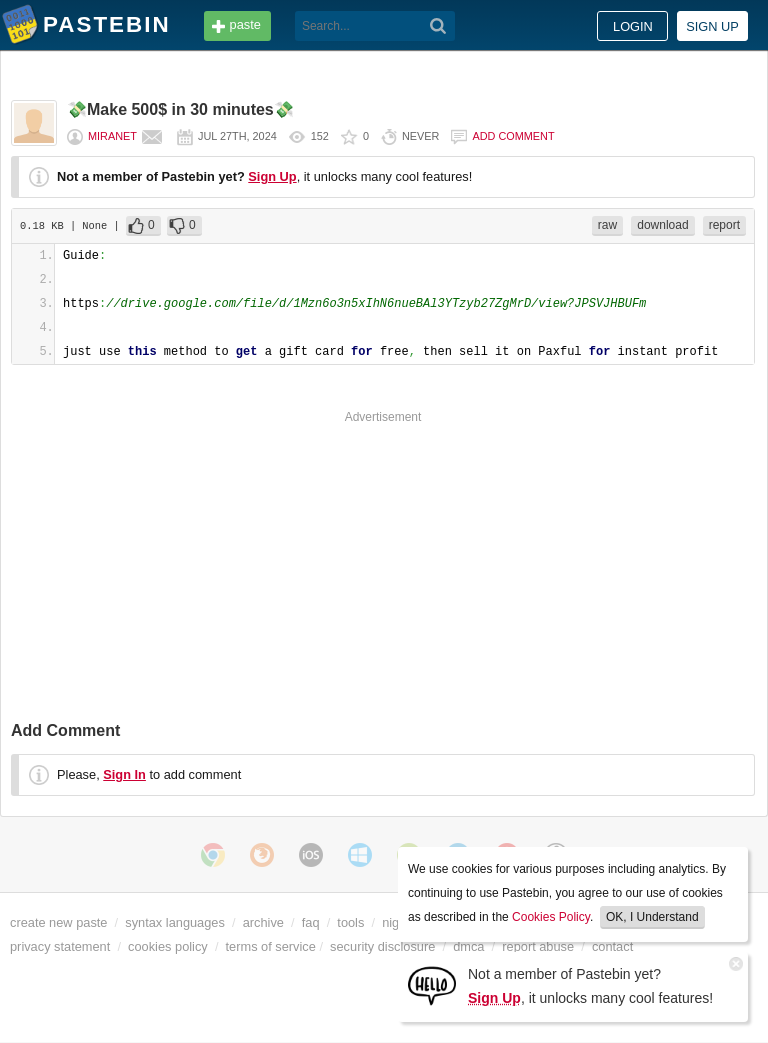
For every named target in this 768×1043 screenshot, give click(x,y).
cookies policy (168, 946)
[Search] (438, 26)
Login (633, 26)
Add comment (513, 136)
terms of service (271, 946)
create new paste (58, 922)
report (724, 225)
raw (607, 225)
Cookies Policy (551, 917)
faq (311, 922)
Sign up (712, 26)
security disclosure (382, 946)
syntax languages (175, 922)
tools (350, 922)
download (662, 225)
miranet (112, 136)
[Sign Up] (432, 984)
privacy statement (60, 946)
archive (263, 922)
